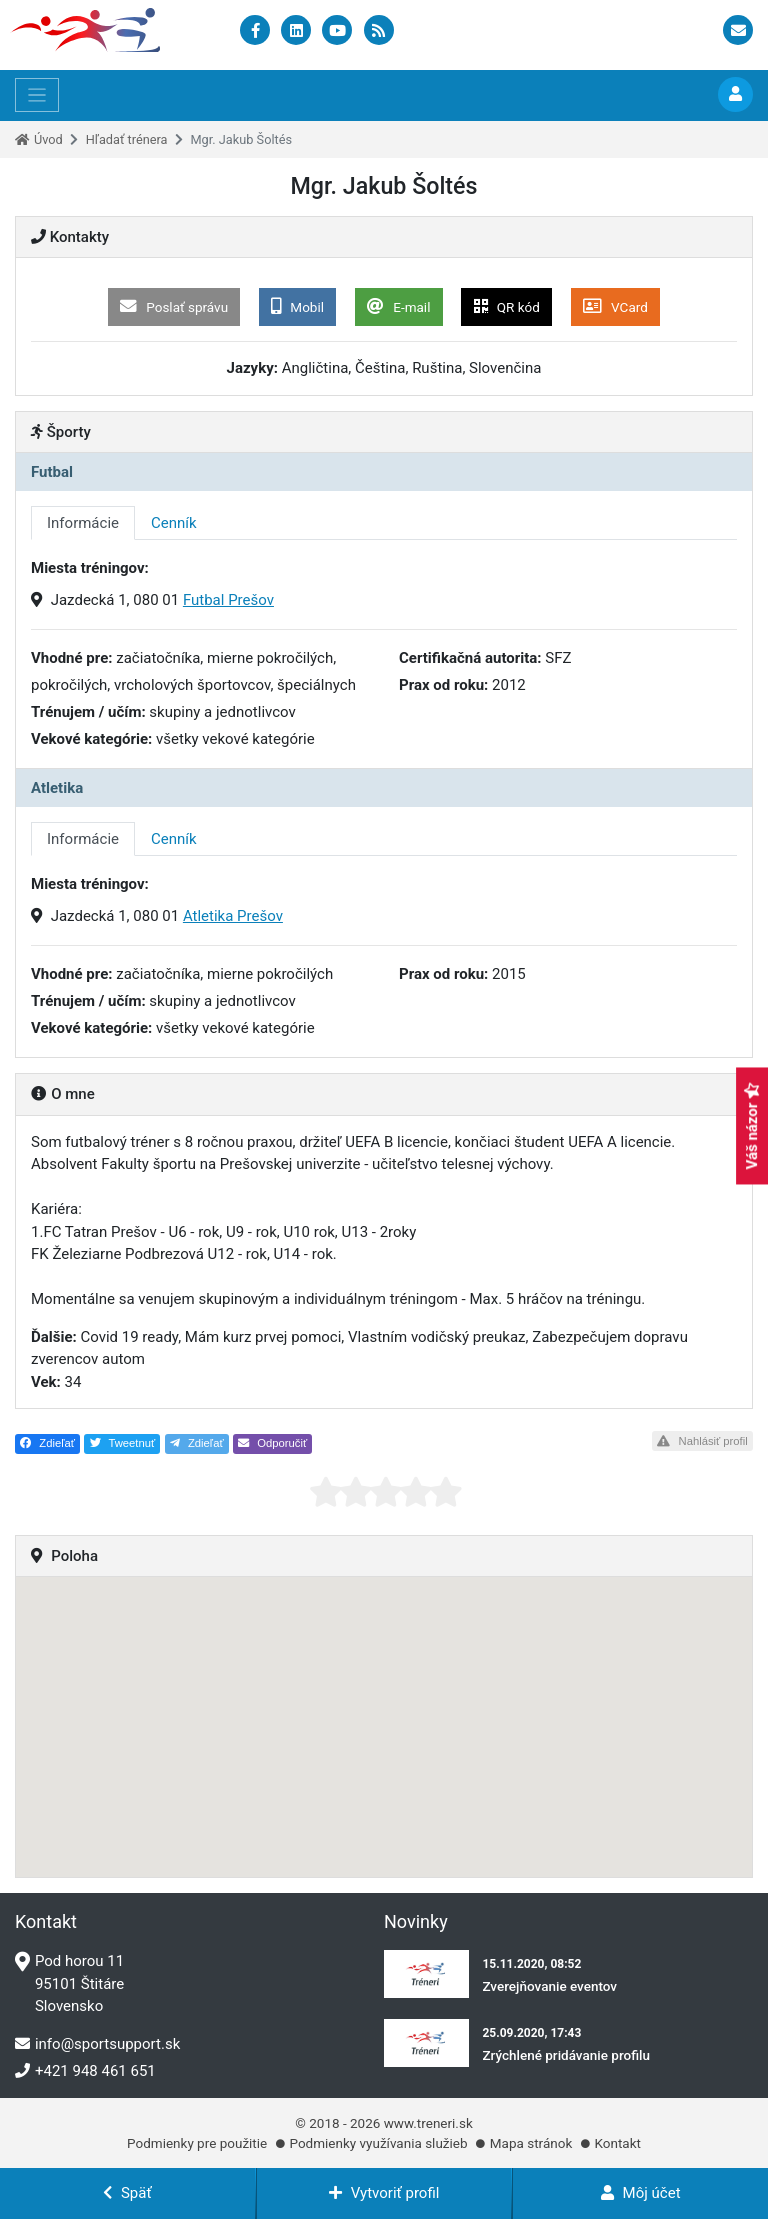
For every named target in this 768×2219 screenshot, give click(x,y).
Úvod (48, 139)
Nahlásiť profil (702, 1441)
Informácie (83, 523)
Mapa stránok (531, 2143)
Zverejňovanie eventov (549, 1986)
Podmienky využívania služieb (378, 2143)
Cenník (174, 523)
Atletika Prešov (233, 916)
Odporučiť (272, 1443)
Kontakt (617, 2143)
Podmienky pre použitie (197, 2143)
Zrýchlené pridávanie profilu (566, 2055)
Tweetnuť (123, 1443)
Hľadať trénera (127, 139)
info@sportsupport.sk (97, 2044)
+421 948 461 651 (85, 2071)
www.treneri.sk (428, 2123)
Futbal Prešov (228, 600)
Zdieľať (47, 1443)
